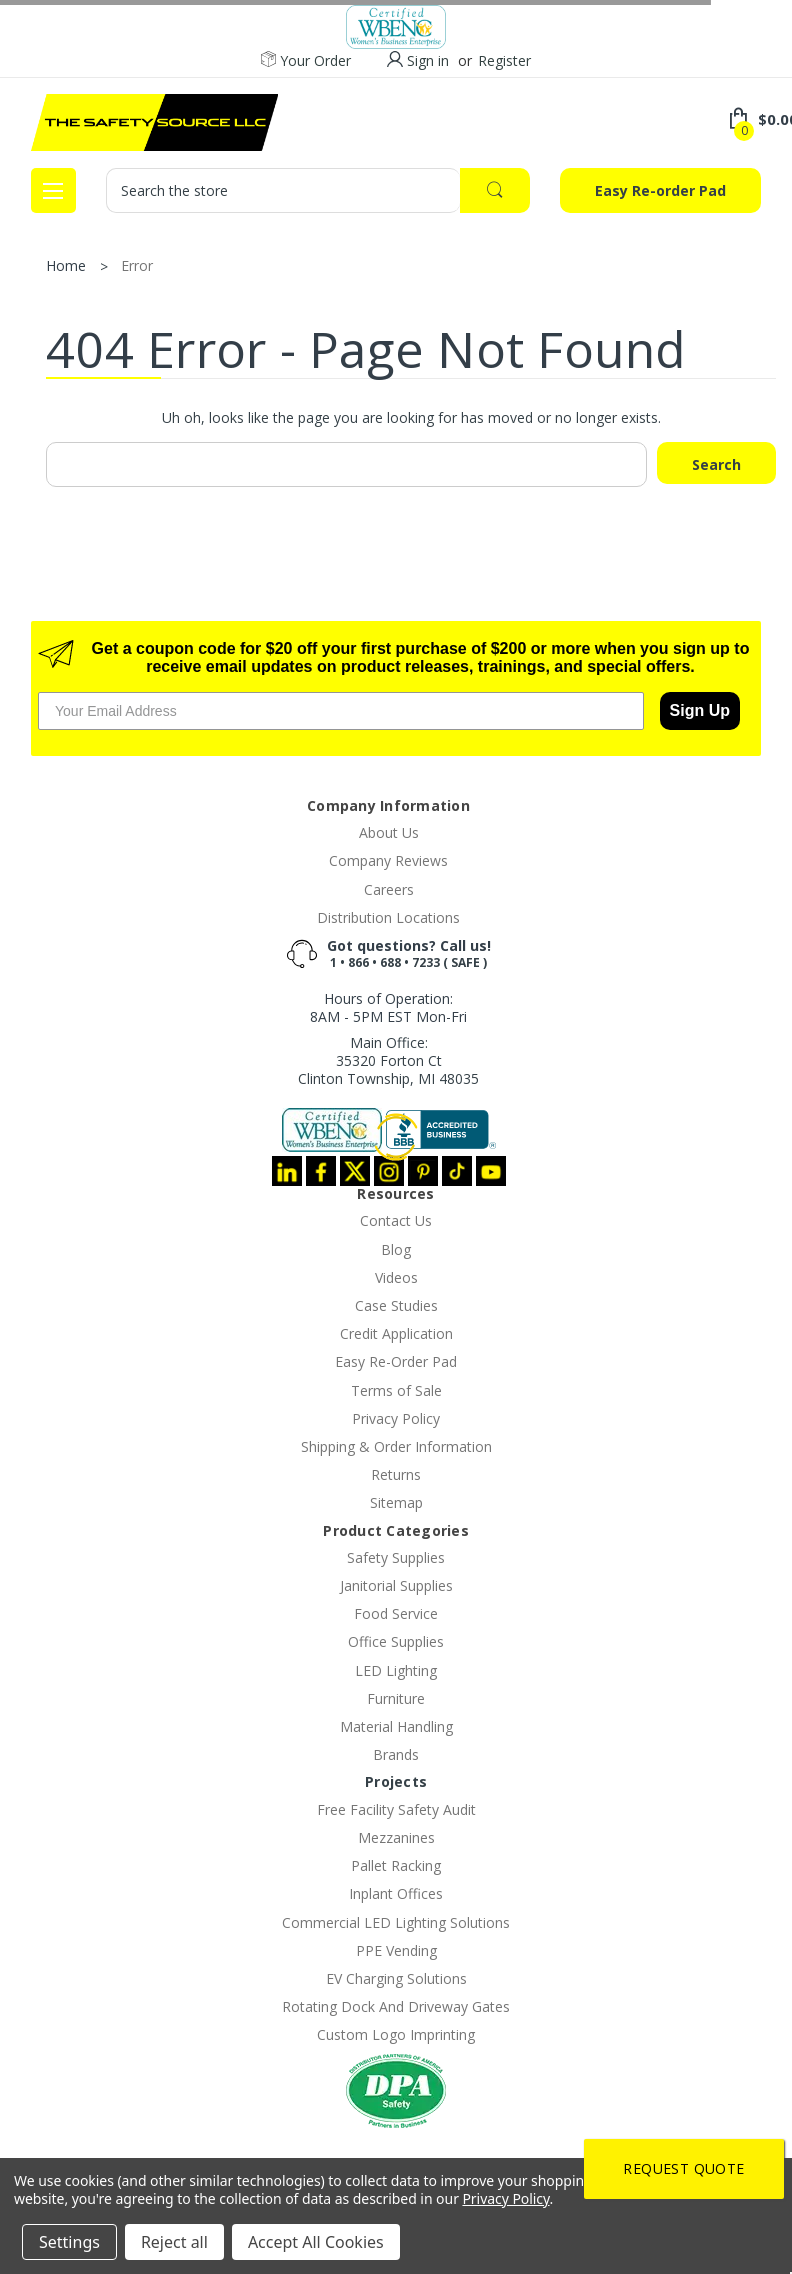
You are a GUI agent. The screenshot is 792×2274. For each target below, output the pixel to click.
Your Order (306, 61)
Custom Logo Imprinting (396, 2034)
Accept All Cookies (316, 2242)
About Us (389, 832)
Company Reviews (388, 860)
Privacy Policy (396, 1418)
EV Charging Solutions (396, 1978)
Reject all (174, 2242)
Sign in (428, 60)
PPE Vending (396, 1950)
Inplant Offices (396, 1893)
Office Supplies (396, 1641)
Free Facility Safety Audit (396, 1809)
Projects (396, 1781)
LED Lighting (396, 1670)
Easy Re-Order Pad (396, 1361)
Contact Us (396, 1220)
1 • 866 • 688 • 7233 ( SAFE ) (408, 962)
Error (137, 265)
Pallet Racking (396, 1865)
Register (504, 60)
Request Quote (683, 2168)
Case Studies (396, 1305)
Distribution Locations (388, 917)
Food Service (396, 1613)
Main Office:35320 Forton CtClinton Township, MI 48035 (388, 1060)
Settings (69, 2242)
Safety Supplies (396, 1557)
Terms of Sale (396, 1390)
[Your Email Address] (341, 711)
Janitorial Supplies (396, 1585)
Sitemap (396, 1502)
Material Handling (396, 1726)
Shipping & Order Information (396, 1446)
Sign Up (700, 710)
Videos (396, 1277)
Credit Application (396, 1333)
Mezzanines (396, 1837)
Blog (396, 1249)
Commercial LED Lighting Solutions (396, 1922)
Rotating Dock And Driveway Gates (396, 2006)
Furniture (396, 1698)
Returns (396, 1474)
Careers (389, 889)
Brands (396, 1754)
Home (66, 265)
